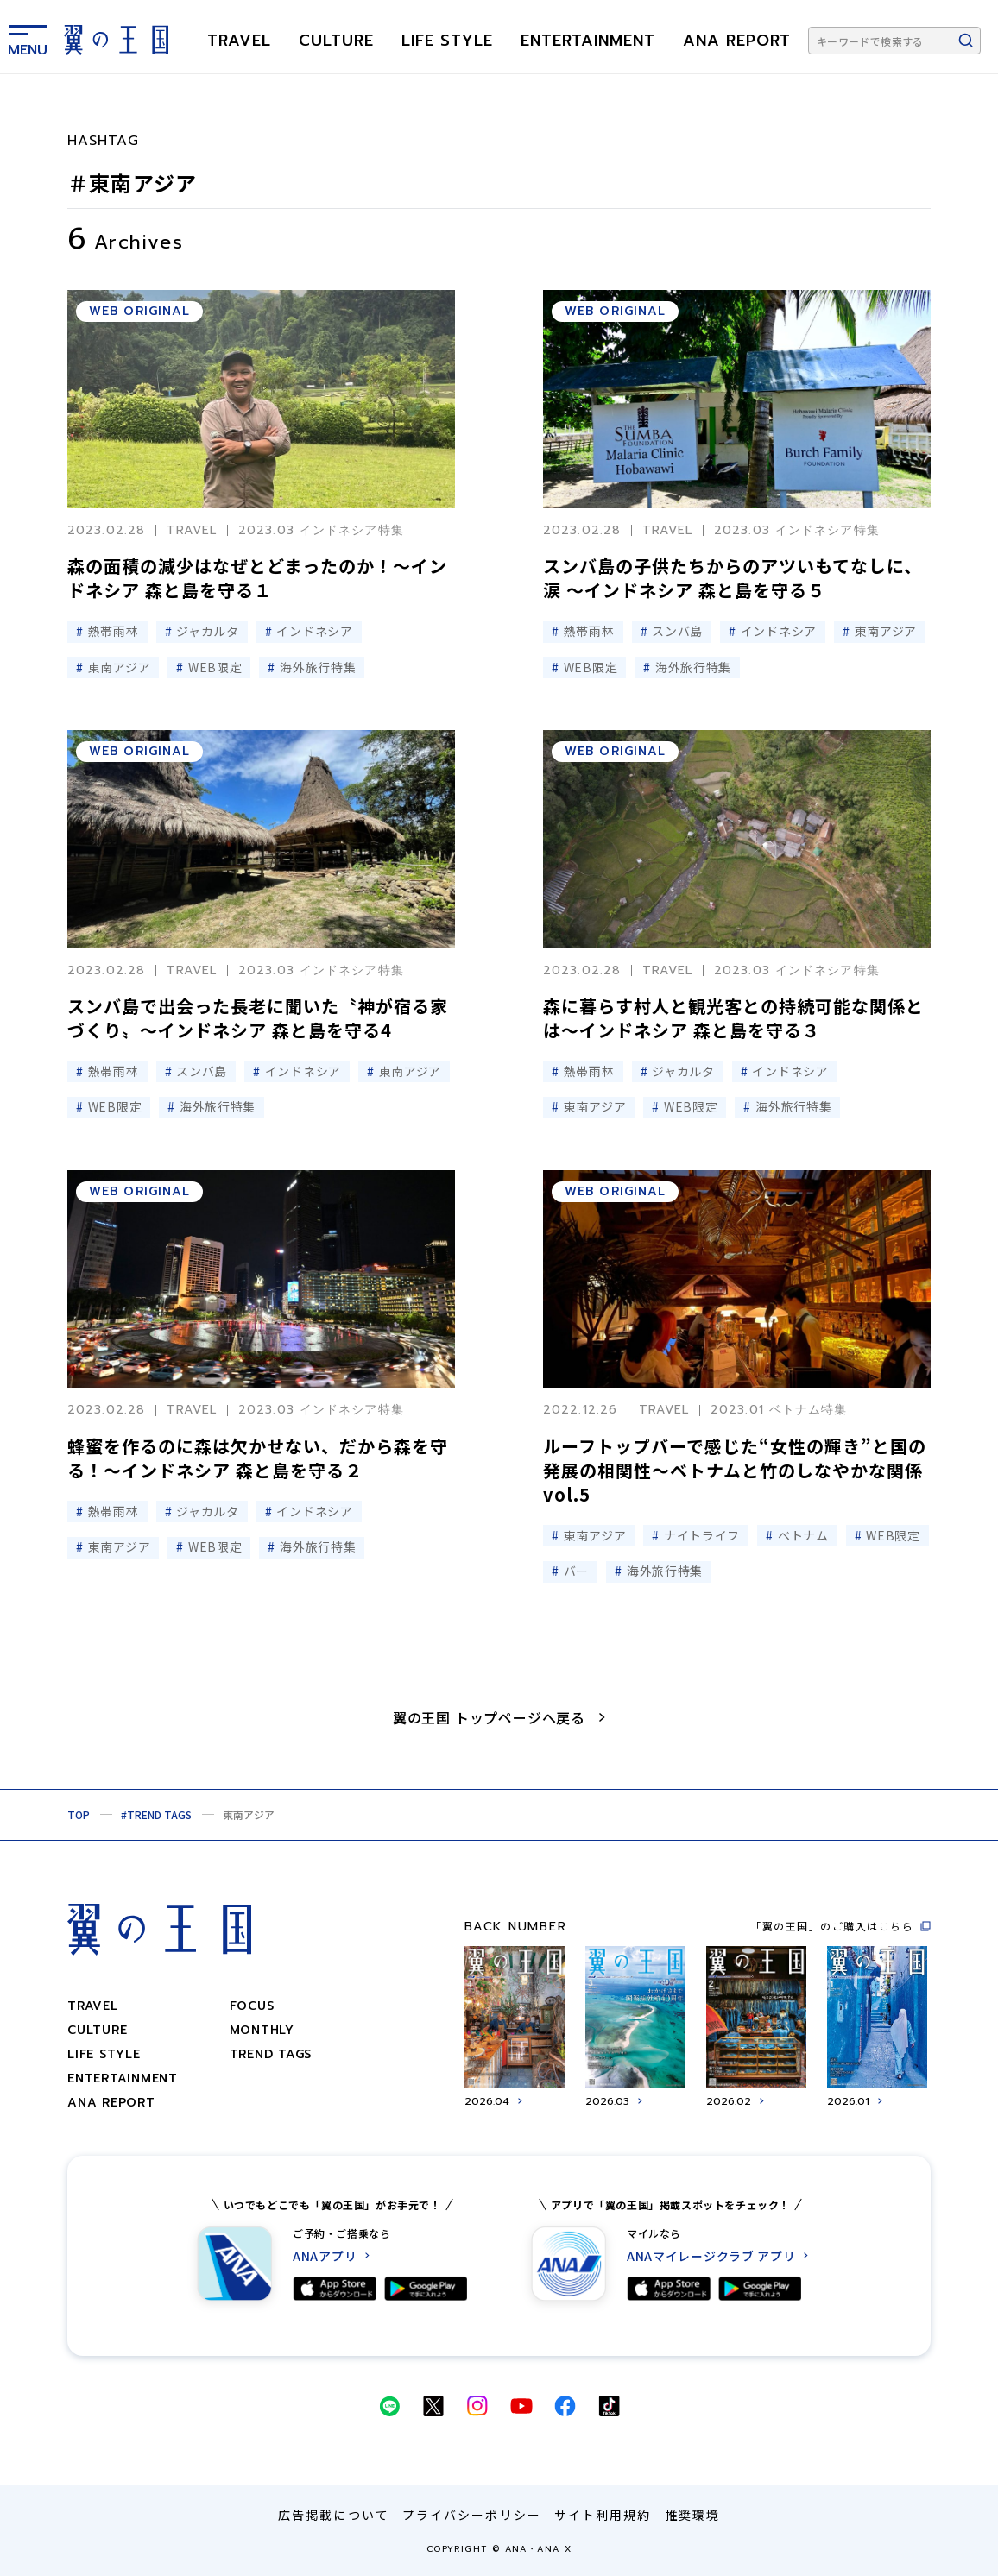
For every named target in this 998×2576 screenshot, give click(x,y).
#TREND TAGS (156, 1814)
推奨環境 (692, 2514)
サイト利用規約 (603, 2514)
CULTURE (336, 40)
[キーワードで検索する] (894, 40)
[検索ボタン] (966, 40)
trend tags (271, 2054)
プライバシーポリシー (471, 2514)
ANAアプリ (325, 2256)
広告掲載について (333, 2514)
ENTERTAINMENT (588, 40)
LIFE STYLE (447, 40)
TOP (78, 1814)
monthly (262, 2030)
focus (252, 2006)
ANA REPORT (737, 40)
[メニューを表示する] (27, 37)
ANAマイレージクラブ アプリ (711, 2256)
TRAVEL (239, 40)
